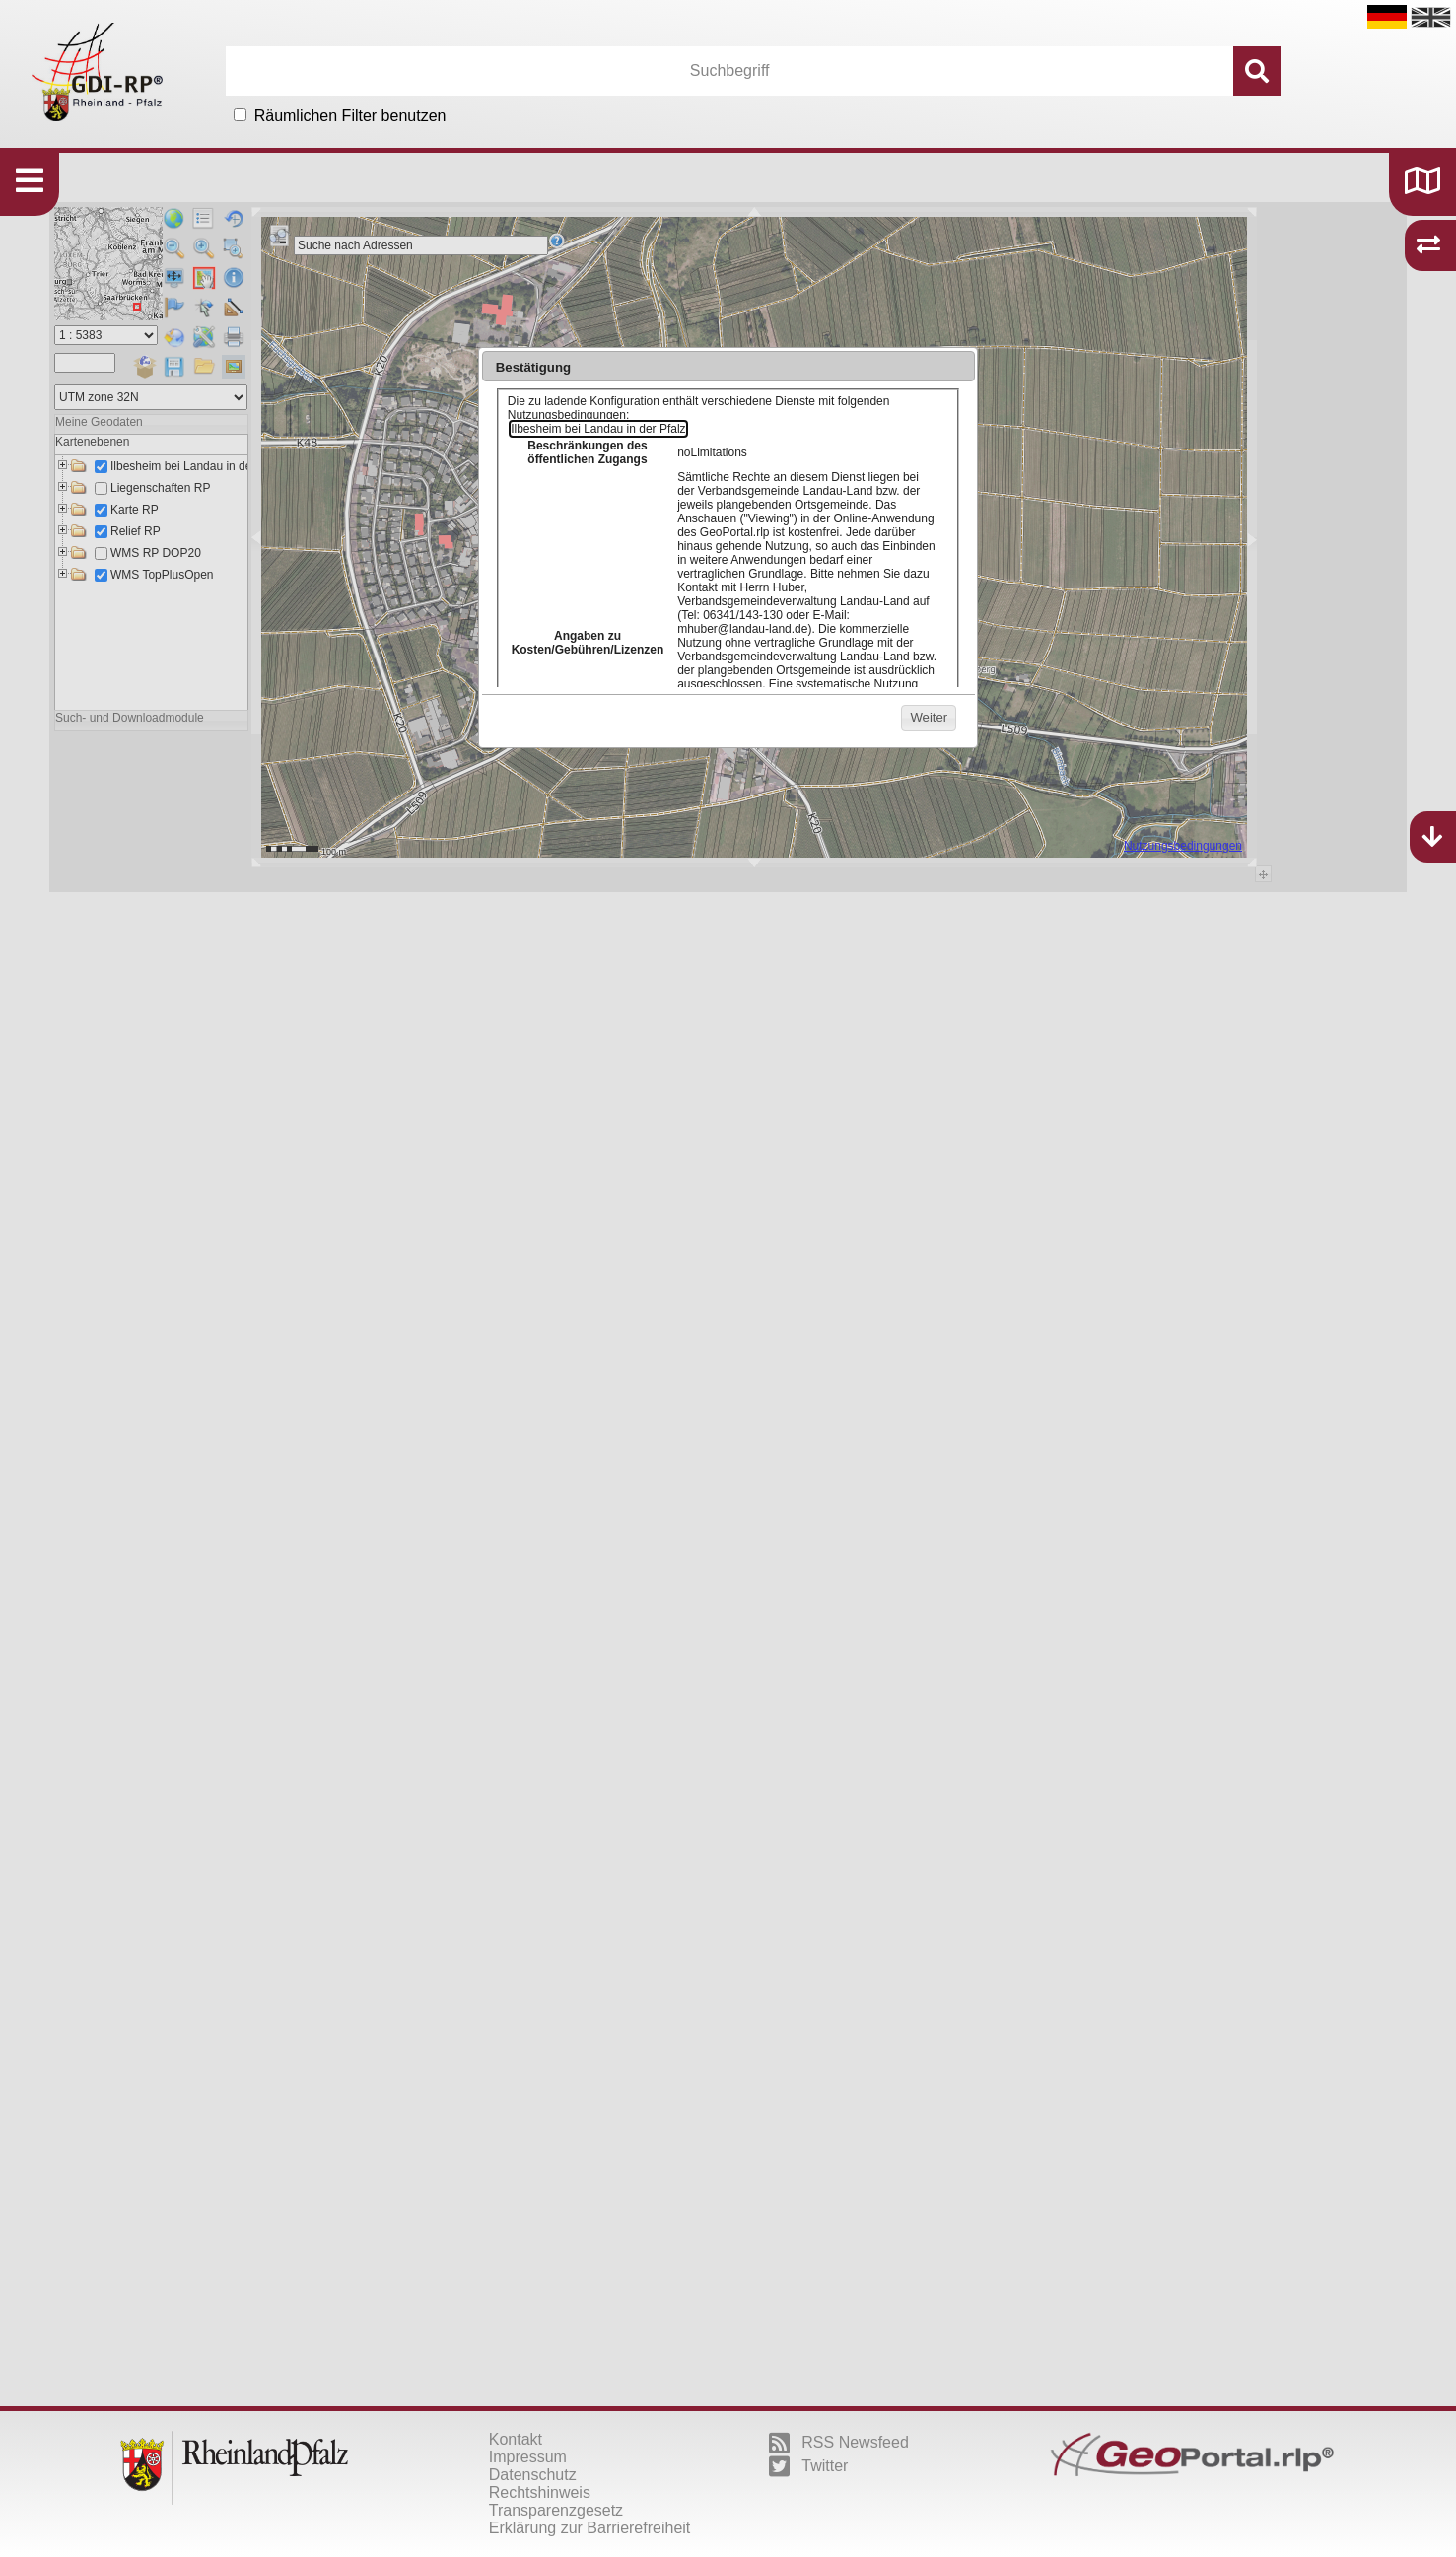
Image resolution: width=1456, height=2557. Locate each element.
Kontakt (515, 2439)
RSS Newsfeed (839, 2442)
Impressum (528, 2457)
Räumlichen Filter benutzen (350, 115)
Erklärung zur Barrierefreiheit (590, 2528)
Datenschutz (533, 2474)
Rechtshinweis (539, 2492)
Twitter (808, 2466)
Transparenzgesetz (556, 2510)
